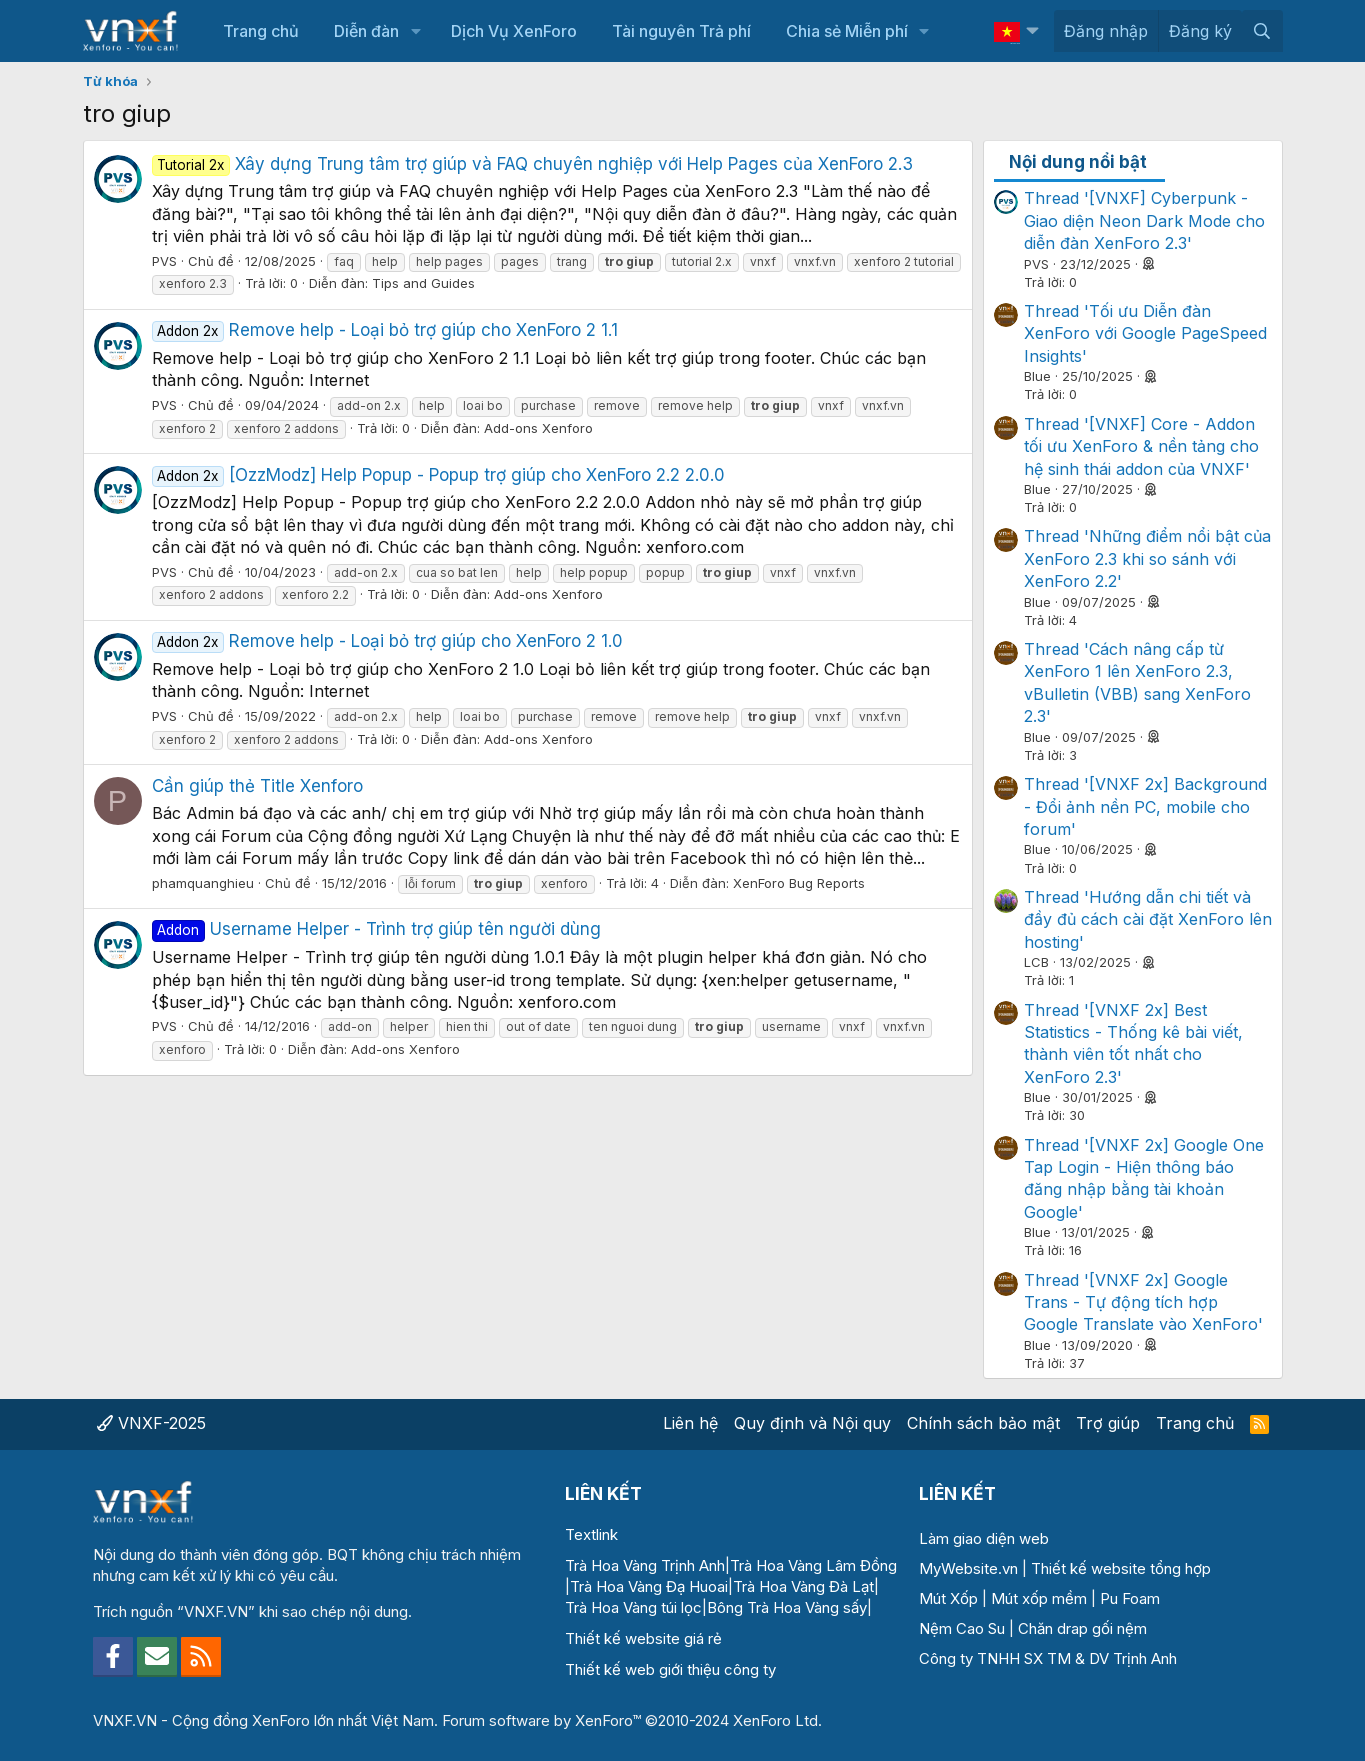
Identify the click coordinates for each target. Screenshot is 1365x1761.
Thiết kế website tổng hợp (1121, 1568)
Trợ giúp (1108, 1423)
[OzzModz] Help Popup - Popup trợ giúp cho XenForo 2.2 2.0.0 (439, 475)
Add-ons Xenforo (538, 428)
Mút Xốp (948, 1598)
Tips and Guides (423, 283)
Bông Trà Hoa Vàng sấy (787, 1607)
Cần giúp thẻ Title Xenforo (257, 786)
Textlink (591, 1534)
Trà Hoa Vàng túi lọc (633, 1607)
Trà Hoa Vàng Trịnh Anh (645, 1565)
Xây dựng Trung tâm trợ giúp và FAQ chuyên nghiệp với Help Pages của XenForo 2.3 (533, 164)
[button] (415, 31)
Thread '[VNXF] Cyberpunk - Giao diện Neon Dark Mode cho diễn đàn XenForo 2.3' (1144, 220)
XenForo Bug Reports (799, 883)
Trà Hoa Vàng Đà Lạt (803, 1586)
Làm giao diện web (984, 1538)
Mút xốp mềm (1039, 1598)
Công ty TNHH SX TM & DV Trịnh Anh (1048, 1658)
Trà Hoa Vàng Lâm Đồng (813, 1565)
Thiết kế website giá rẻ (643, 1638)
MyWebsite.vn (968, 1568)
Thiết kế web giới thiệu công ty (670, 1669)
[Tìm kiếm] (1262, 31)
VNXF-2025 (151, 1423)
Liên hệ (690, 1423)
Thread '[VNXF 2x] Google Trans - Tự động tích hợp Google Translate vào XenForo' (1143, 1302)
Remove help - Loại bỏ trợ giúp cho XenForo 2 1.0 (388, 641)
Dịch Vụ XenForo (514, 31)
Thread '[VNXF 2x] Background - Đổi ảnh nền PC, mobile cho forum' (1145, 806)
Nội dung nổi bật (1078, 162)
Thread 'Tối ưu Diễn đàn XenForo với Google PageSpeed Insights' (1145, 333)
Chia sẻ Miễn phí (847, 31)
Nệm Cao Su (962, 1628)
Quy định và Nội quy (812, 1423)
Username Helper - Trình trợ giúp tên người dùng (377, 929)
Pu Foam (1130, 1598)
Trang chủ (261, 31)
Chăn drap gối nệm (1082, 1628)
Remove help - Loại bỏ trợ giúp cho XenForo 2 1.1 (385, 330)
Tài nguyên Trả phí (681, 31)
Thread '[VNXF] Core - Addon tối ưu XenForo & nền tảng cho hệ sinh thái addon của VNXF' (1141, 446)
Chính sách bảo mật (983, 1423)
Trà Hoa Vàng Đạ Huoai (649, 1586)
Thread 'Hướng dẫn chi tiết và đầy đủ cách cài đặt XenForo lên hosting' (1148, 919)
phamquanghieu (203, 883)
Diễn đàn (366, 31)
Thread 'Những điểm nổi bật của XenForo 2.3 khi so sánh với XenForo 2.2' (1147, 558)
